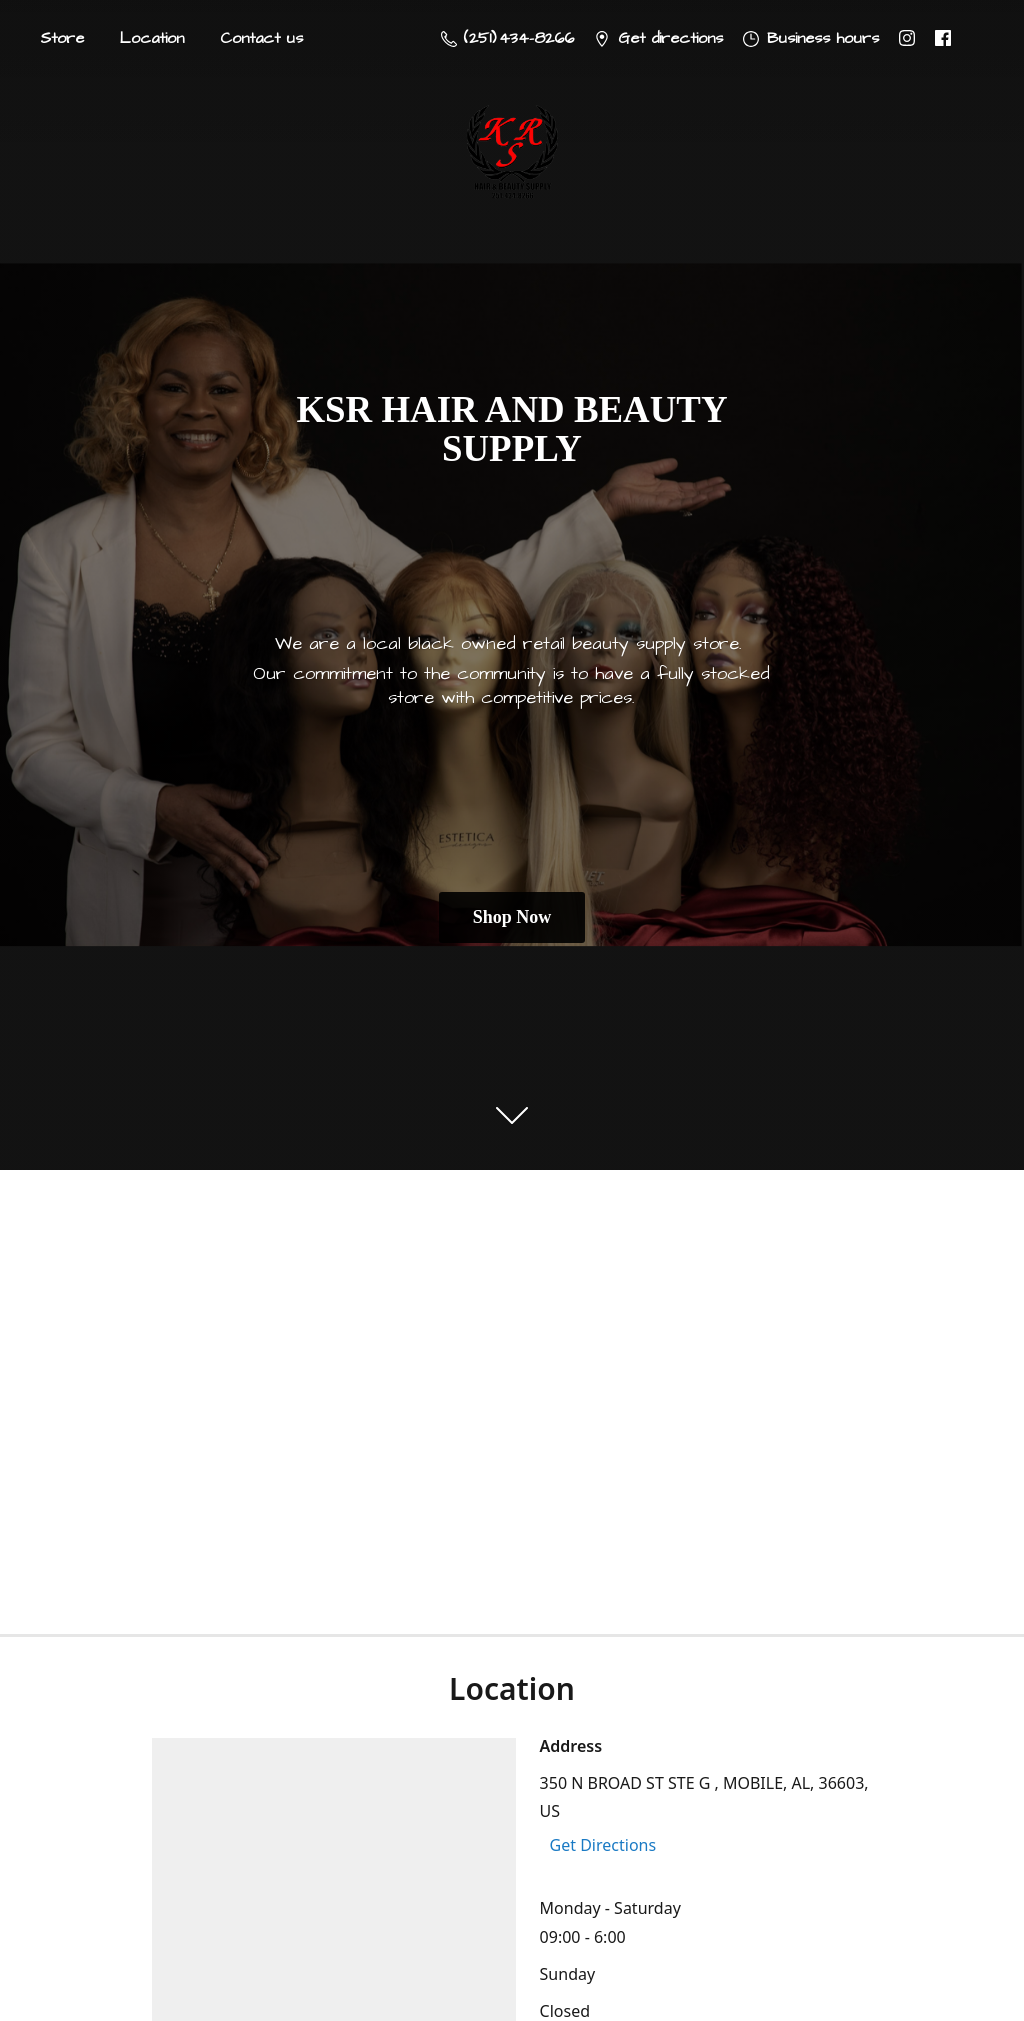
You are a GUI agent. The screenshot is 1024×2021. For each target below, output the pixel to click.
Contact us (261, 38)
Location (152, 38)
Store (62, 38)
